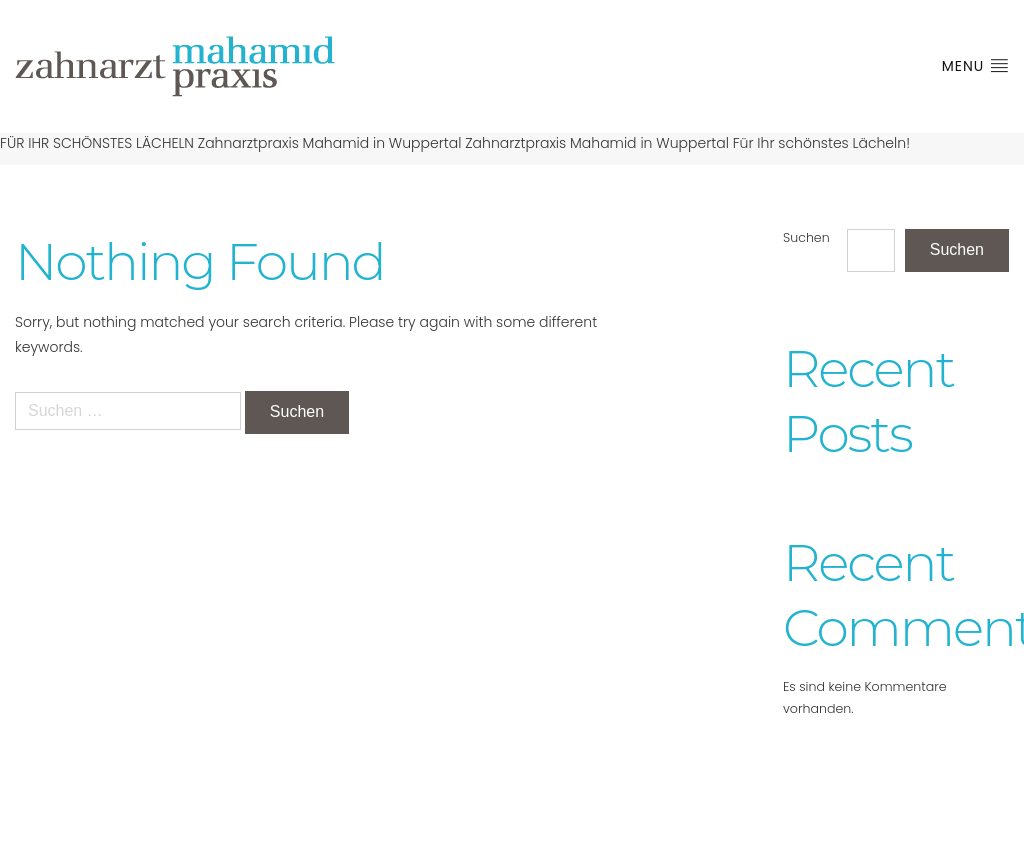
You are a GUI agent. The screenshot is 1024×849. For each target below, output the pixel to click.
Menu (975, 66)
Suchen (806, 237)
